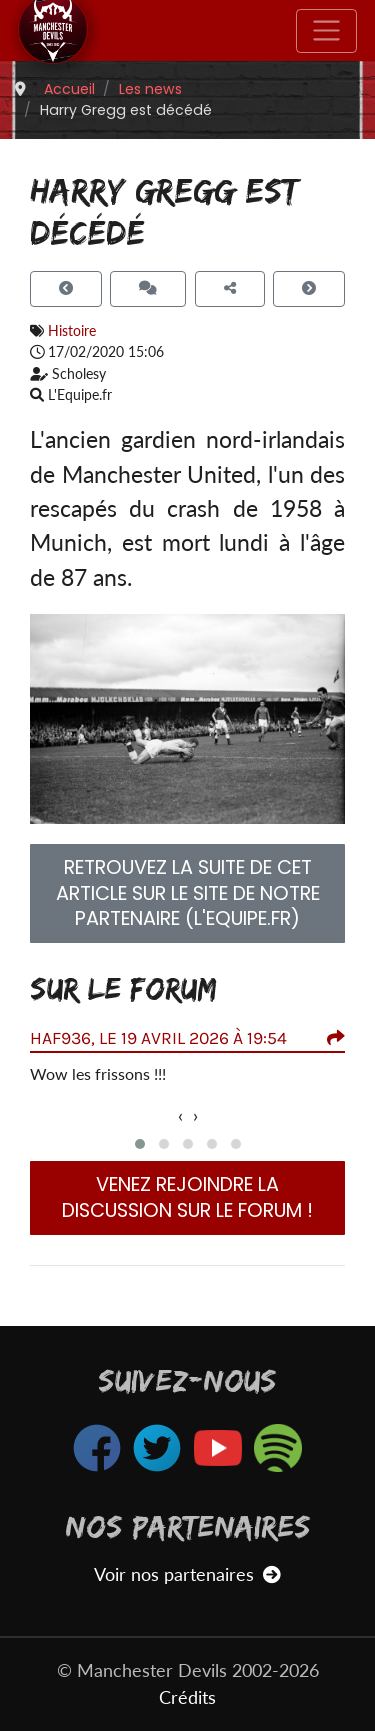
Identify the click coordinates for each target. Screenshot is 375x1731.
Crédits (187, 1697)
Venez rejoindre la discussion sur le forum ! (187, 1197)
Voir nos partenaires (187, 1574)
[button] (140, 1144)
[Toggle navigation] (326, 31)
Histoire (72, 330)
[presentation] (180, 1116)
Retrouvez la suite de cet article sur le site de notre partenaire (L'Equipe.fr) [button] (188, 893)
